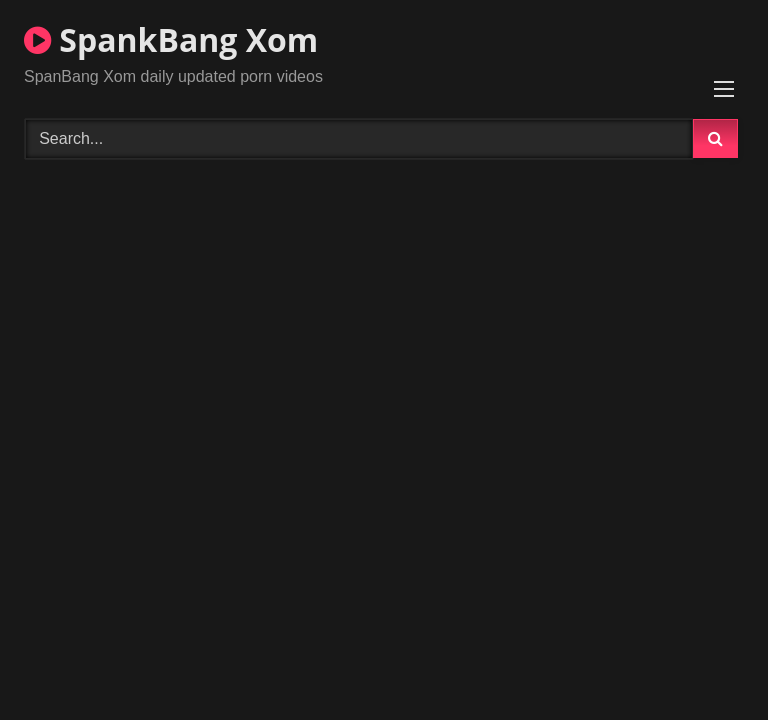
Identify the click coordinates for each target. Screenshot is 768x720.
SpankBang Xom (171, 39)
